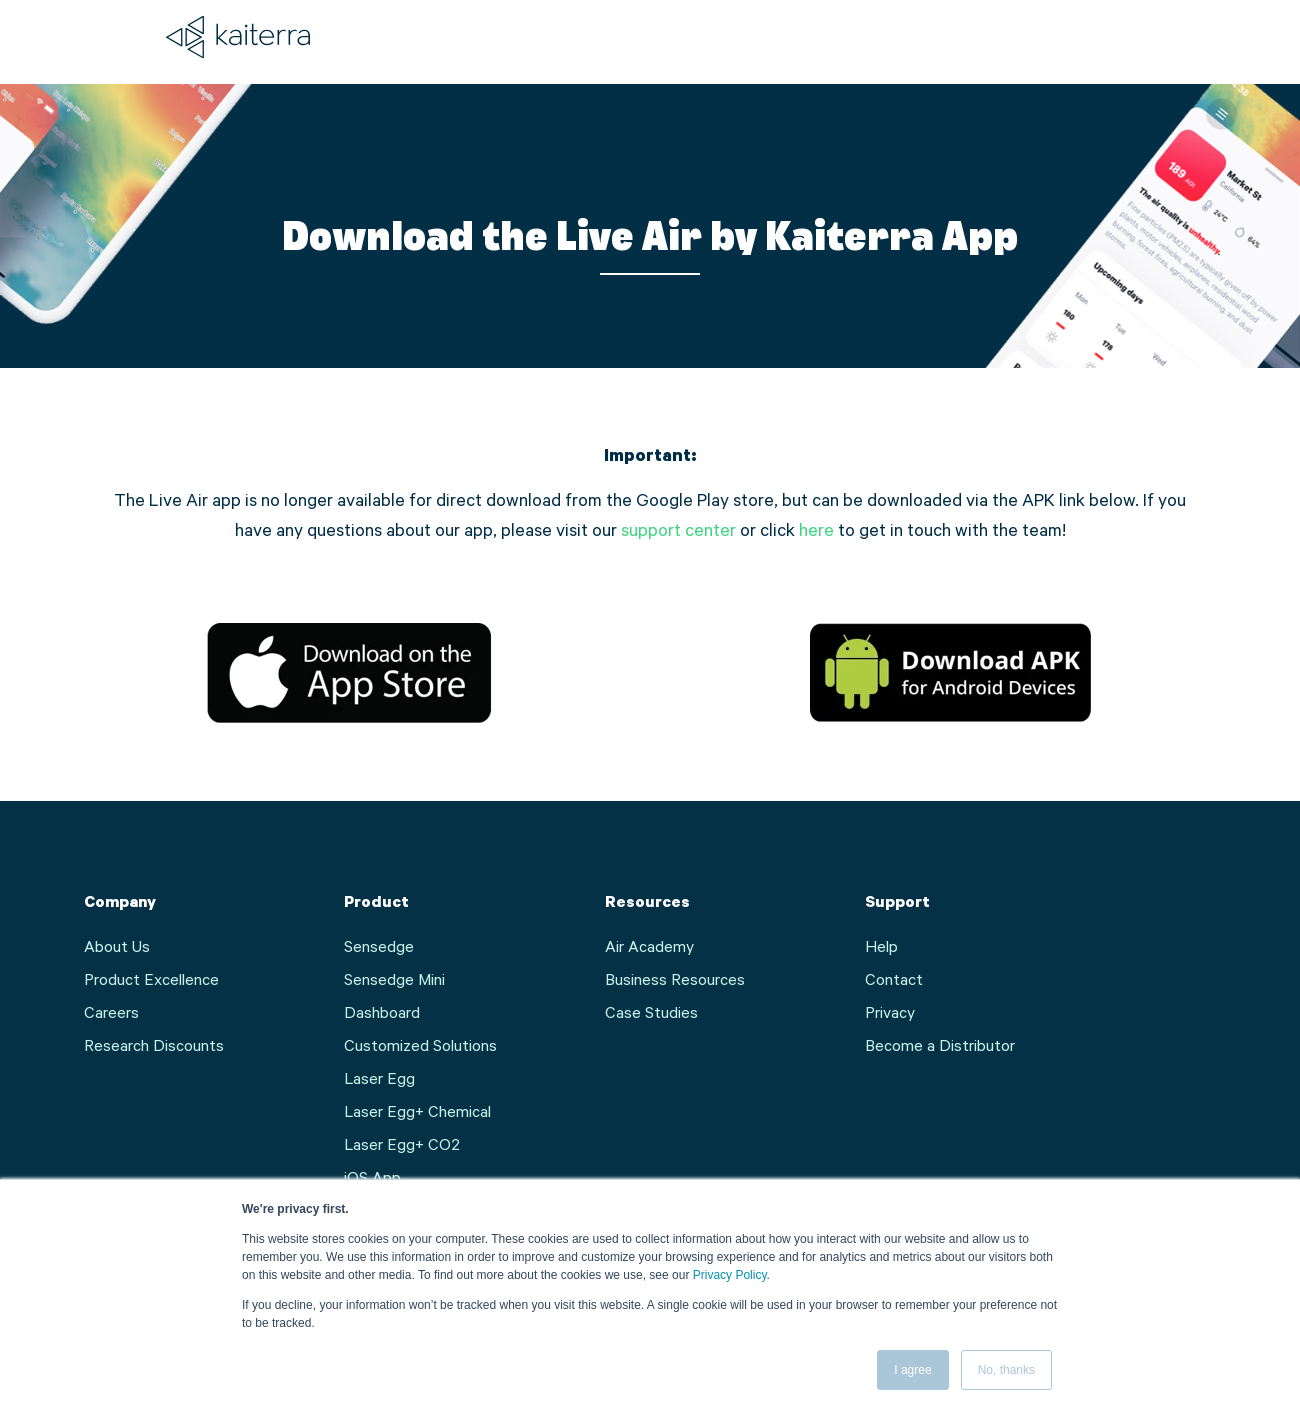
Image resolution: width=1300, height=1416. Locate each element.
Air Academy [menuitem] (649, 949)
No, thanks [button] (1006, 1370)
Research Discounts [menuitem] (154, 1048)
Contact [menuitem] (894, 982)
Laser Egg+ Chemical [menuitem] (417, 1114)
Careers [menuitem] (111, 1015)
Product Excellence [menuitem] (151, 982)
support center (678, 533)
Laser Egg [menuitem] (379, 1081)
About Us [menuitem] (117, 949)
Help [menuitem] (881, 949)
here (816, 533)
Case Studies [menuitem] (651, 1015)
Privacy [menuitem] (890, 1015)
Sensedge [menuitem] (379, 949)
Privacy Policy (730, 1275)
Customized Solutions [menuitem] (420, 1048)
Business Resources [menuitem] (675, 982)
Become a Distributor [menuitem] (940, 1048)
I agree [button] (912, 1370)
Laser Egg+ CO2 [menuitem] (402, 1147)
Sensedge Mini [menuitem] (394, 982)
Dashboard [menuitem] (382, 1015)
